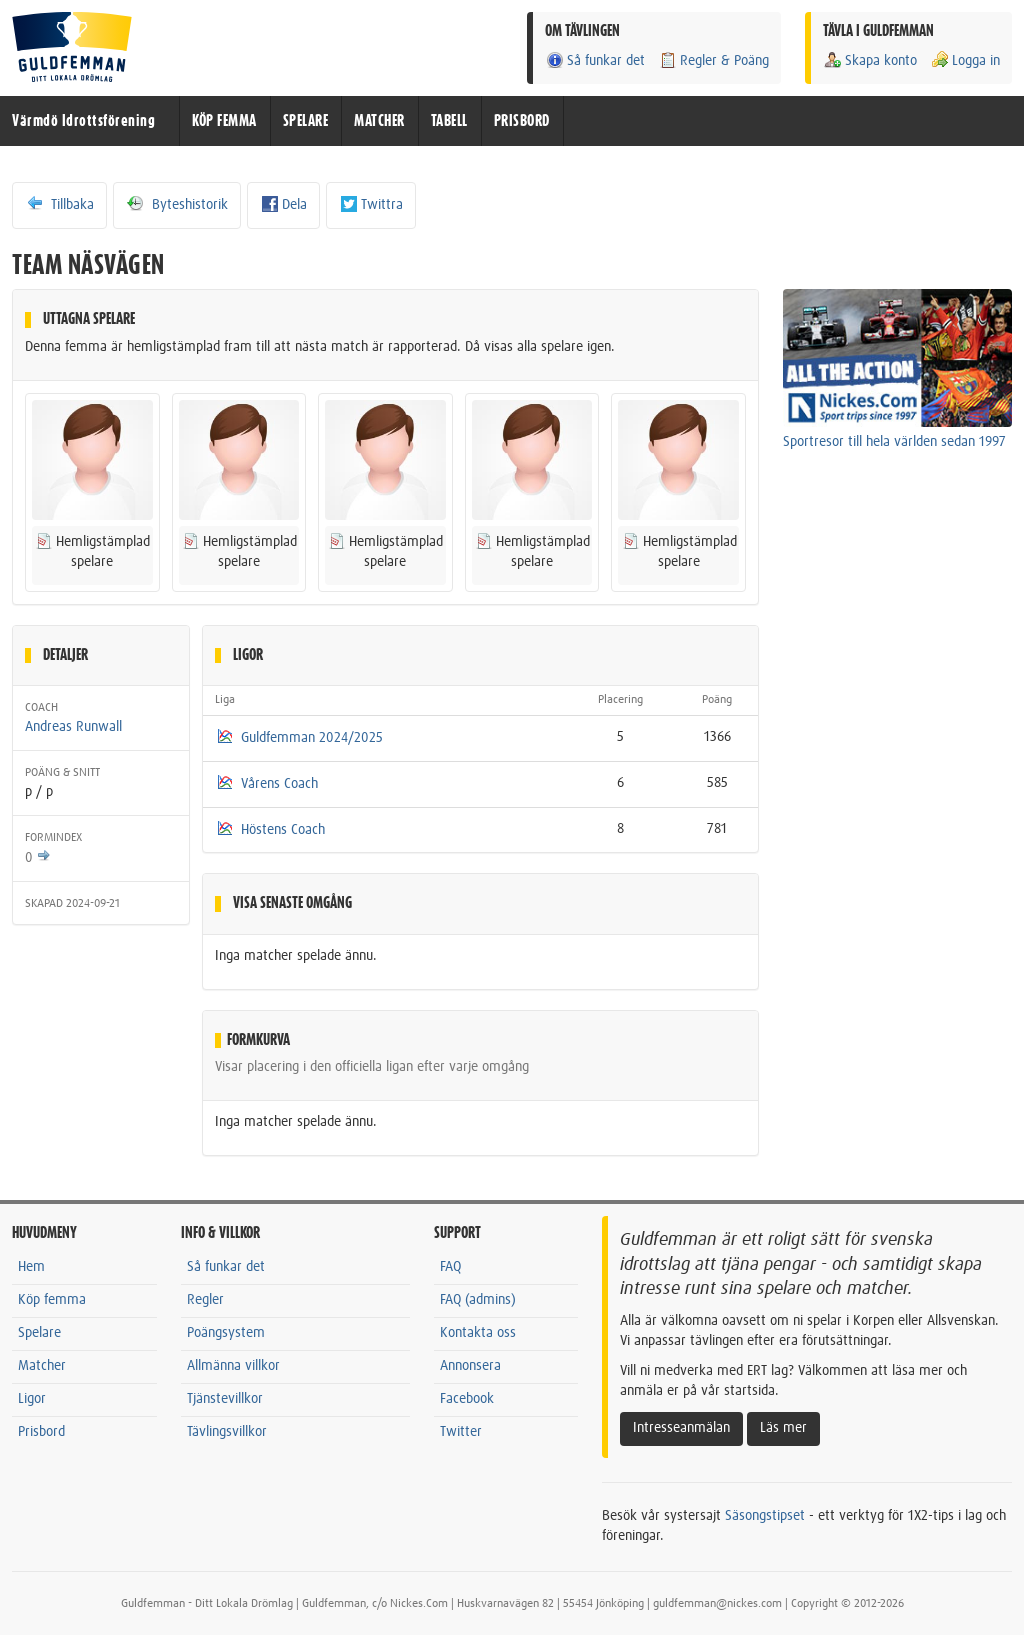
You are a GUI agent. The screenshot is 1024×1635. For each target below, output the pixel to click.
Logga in (965, 60)
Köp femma (52, 1300)
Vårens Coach (279, 784)
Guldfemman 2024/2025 (312, 738)
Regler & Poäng (713, 60)
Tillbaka (59, 204)
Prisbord (41, 1432)
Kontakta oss (478, 1333)
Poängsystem (226, 1333)
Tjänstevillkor (225, 1399)
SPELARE (306, 121)
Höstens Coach (283, 830)
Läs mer (783, 1428)
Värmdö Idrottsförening (83, 121)
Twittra (371, 204)
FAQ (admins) (478, 1300)
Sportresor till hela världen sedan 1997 (894, 442)
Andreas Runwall (73, 727)
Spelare (39, 1333)
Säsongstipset (765, 1516)
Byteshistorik (177, 204)
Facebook (467, 1399)
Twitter (461, 1432)
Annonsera (470, 1366)
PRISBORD (522, 121)
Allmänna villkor (233, 1366)
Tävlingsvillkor (227, 1432)
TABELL (449, 121)
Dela (283, 204)
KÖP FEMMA (224, 121)
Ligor (32, 1399)
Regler (205, 1300)
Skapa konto (870, 60)
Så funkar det (595, 60)
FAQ (450, 1267)
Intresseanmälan (681, 1428)
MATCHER (379, 121)
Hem (31, 1267)
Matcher (42, 1366)
